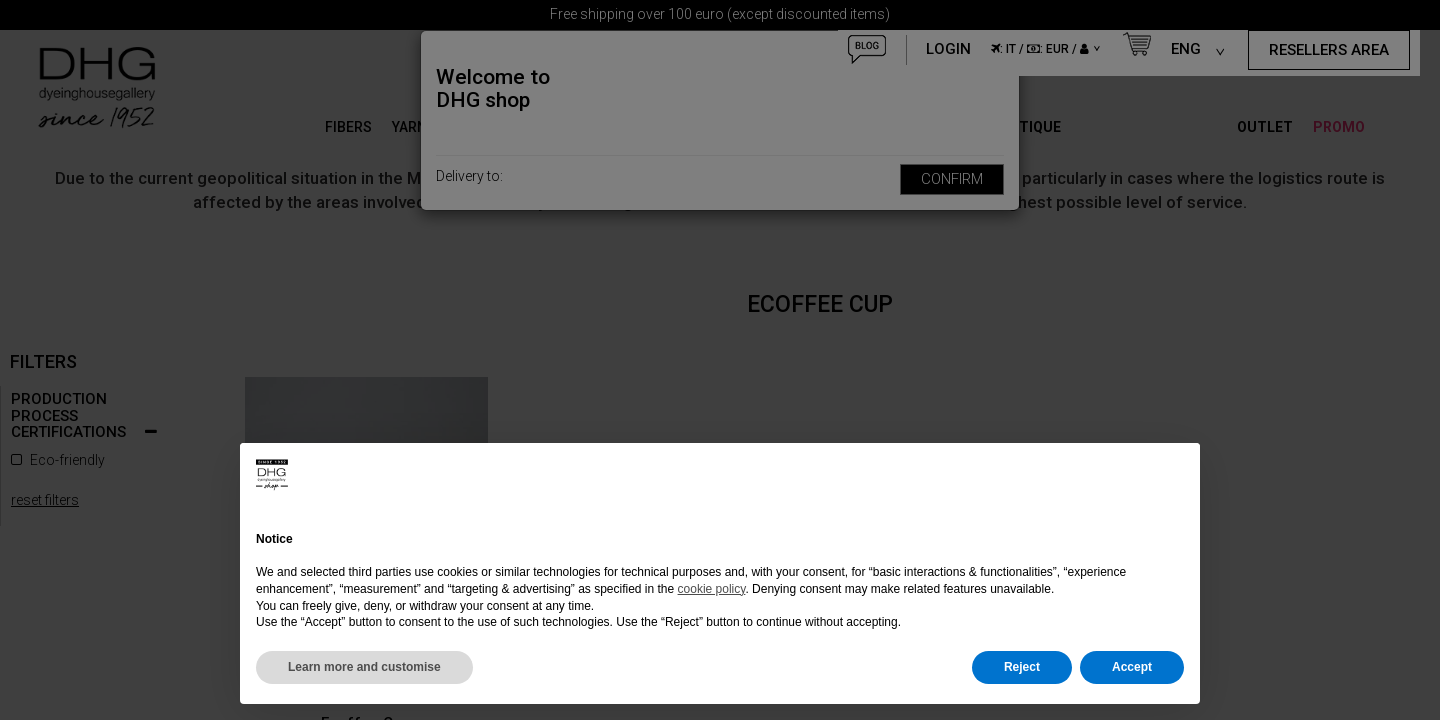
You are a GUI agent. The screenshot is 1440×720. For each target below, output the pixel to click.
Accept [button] (1132, 667)
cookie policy (712, 589)
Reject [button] (1022, 667)
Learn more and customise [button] (364, 667)
